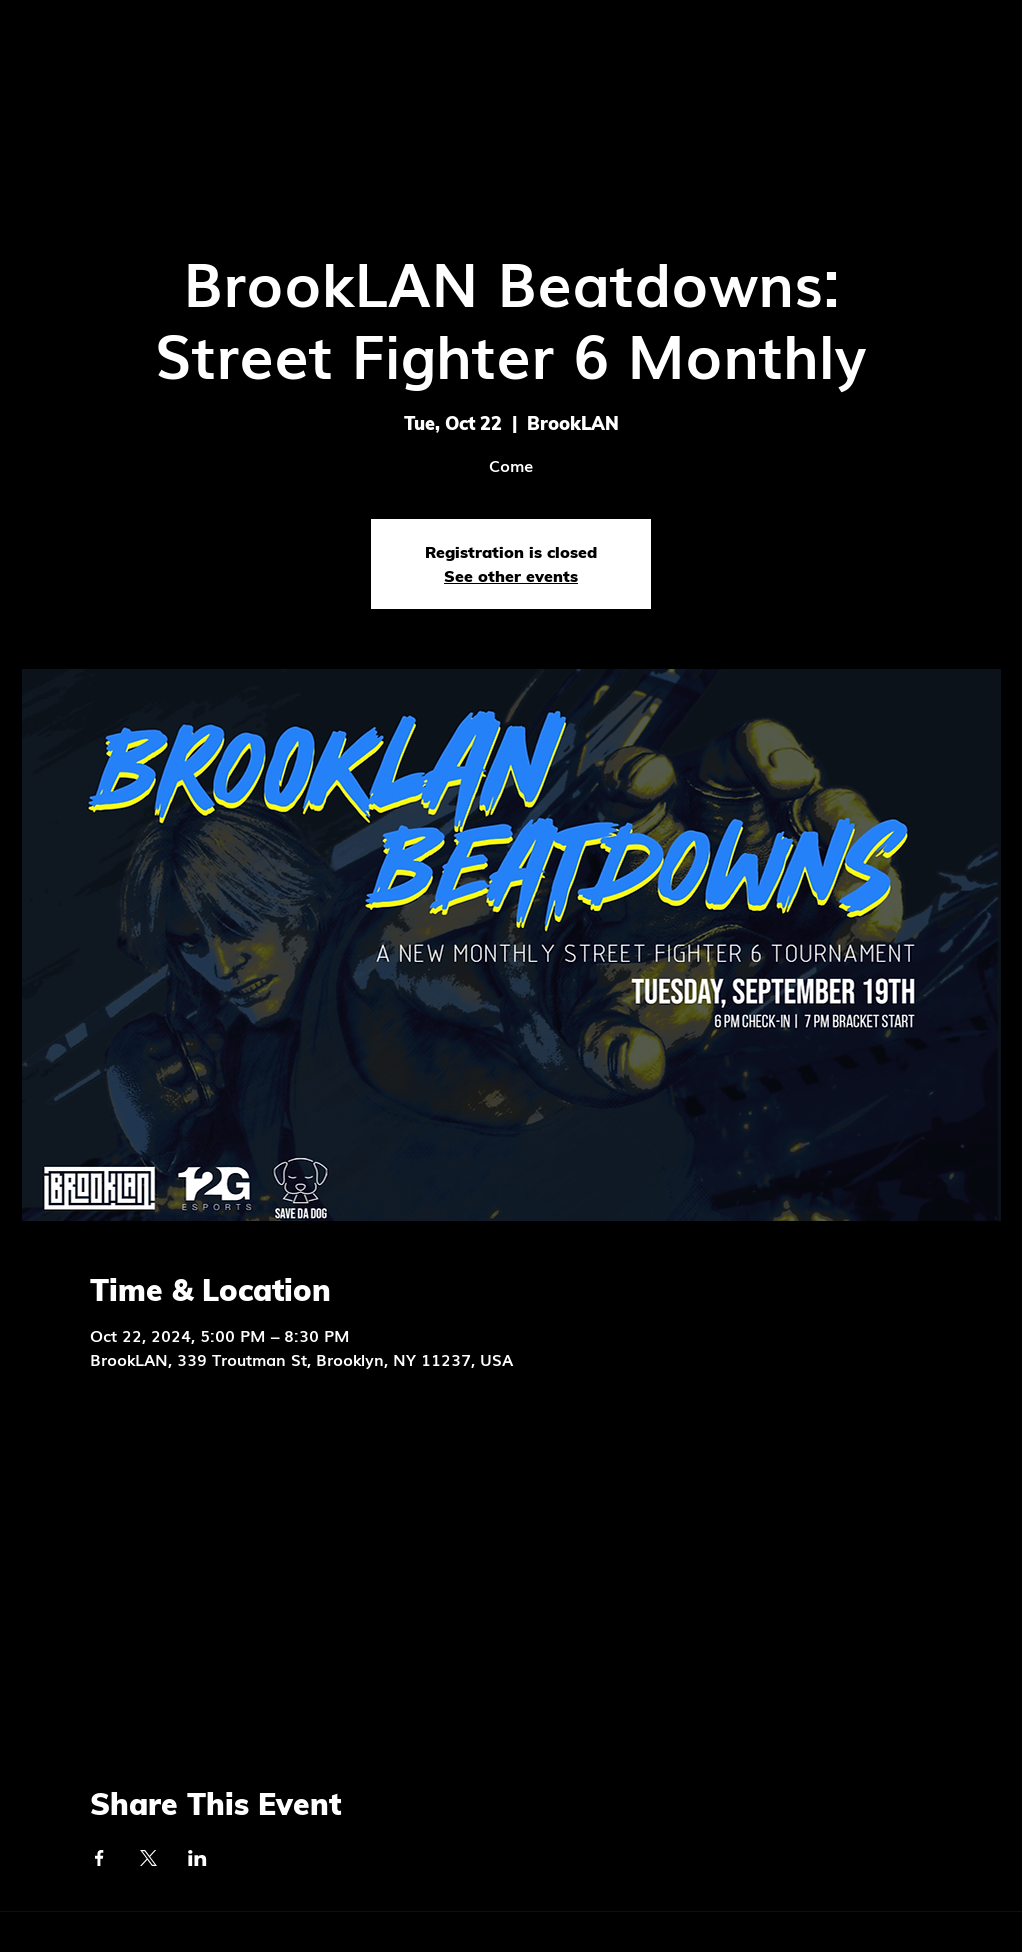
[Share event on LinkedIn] (197, 1858)
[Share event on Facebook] (99, 1858)
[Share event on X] (148, 1858)
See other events (511, 576)
